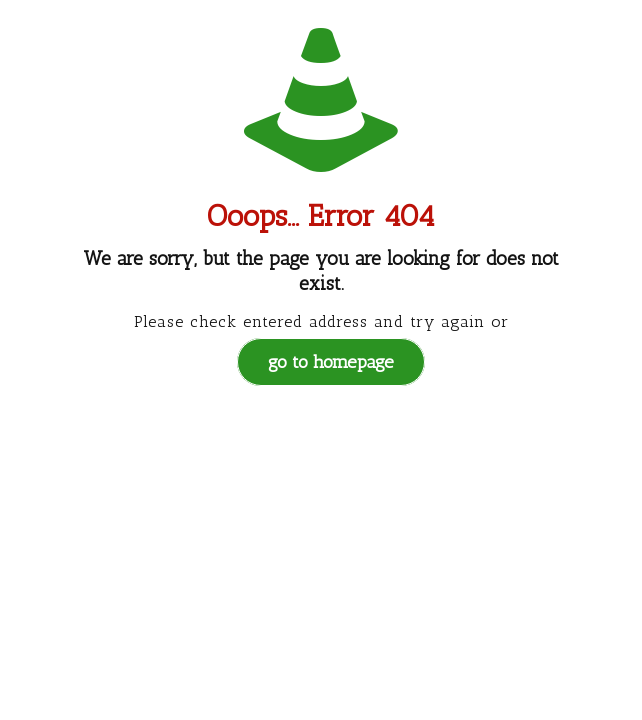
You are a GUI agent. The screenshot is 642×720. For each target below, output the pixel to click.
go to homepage (331, 362)
